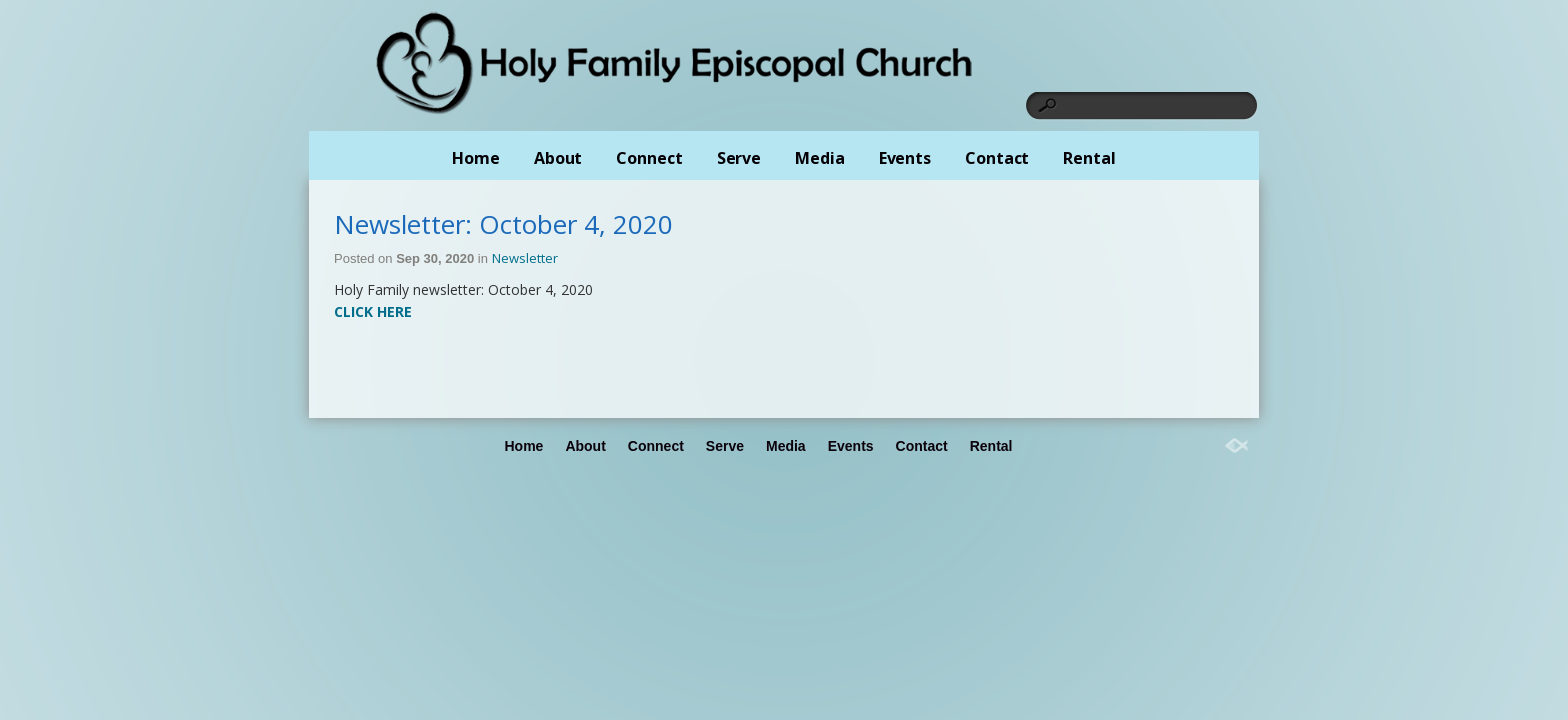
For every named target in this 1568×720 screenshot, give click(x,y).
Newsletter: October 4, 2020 (503, 224)
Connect (649, 158)
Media (820, 158)
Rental (1089, 158)
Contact (997, 158)
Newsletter (525, 258)
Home (476, 158)
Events (905, 158)
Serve (739, 158)
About (558, 158)
